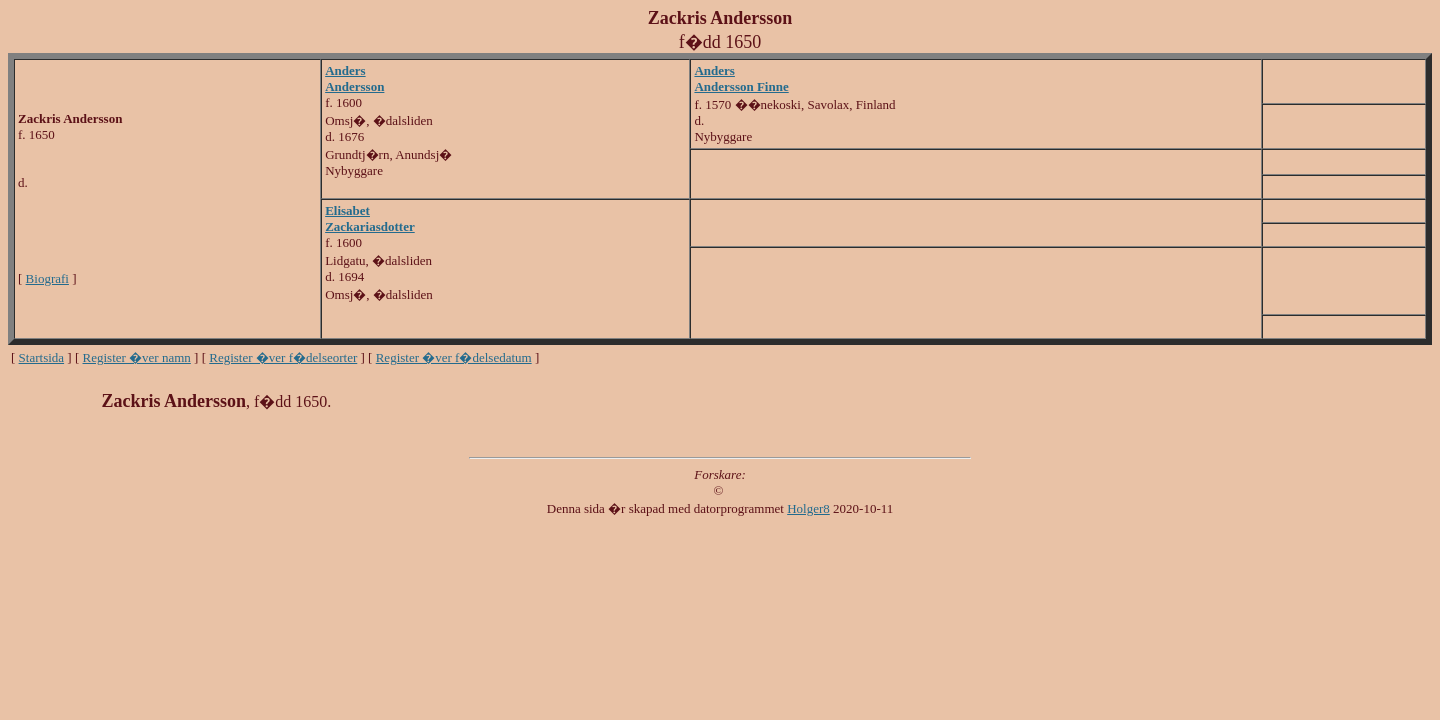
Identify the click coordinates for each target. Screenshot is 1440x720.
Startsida (42, 357)
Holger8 (808, 508)
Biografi (47, 278)
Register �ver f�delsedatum (454, 357)
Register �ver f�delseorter (283, 357)
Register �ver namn (137, 357)
